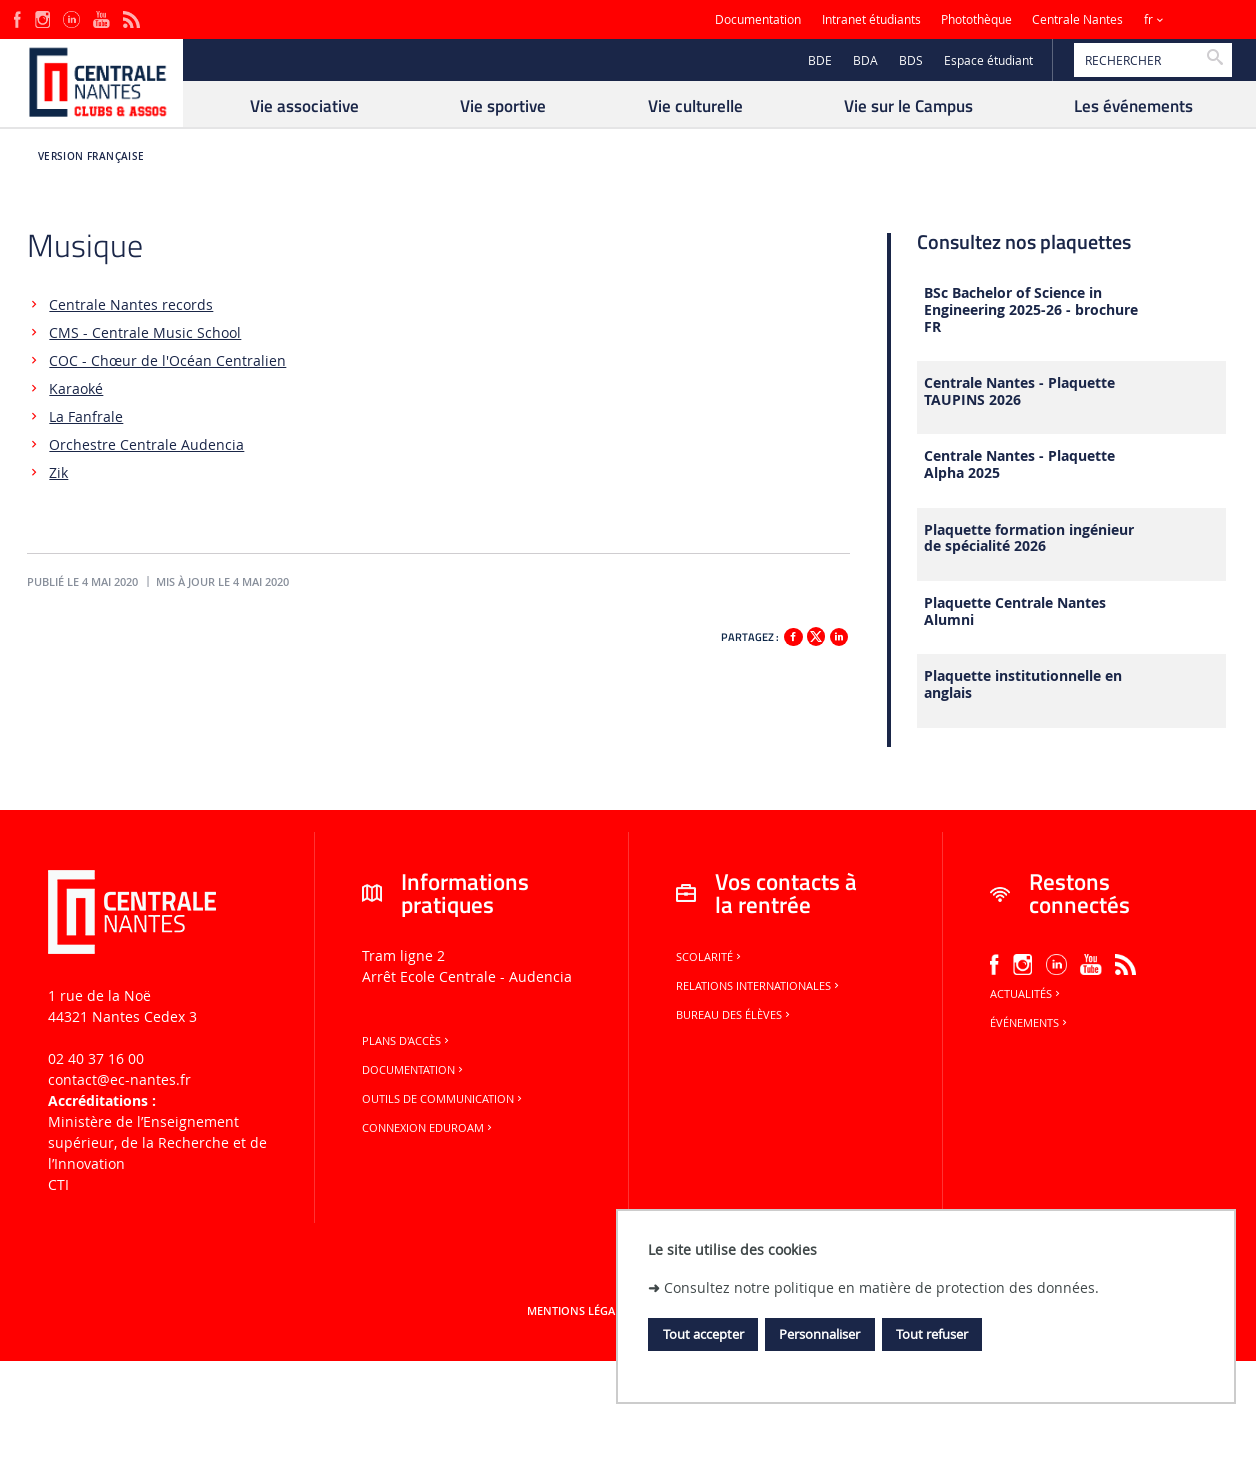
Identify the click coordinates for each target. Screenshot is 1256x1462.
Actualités (1026, 994)
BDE (820, 60)
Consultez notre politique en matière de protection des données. (881, 1287)
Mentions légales (580, 1311)
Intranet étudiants (871, 19)
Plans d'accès (407, 1041)
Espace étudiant (988, 60)
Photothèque (976, 19)
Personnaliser (819, 1334)
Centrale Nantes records (131, 304)
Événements (1030, 1023)
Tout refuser (932, 1334)
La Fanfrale (86, 416)
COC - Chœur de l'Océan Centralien (167, 360)
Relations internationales (759, 986)
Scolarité (710, 957)
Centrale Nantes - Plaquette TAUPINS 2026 (1019, 392)
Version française (91, 156)
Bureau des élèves (734, 1015)
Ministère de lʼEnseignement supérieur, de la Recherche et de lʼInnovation (157, 1142)
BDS (911, 60)
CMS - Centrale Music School (145, 332)
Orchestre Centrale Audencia (146, 444)
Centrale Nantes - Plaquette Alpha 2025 (1019, 465)
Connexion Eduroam (428, 1128)
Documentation (758, 19)
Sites (1200, 19)
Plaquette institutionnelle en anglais (1023, 685)
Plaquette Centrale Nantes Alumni (1015, 612)
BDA (865, 60)
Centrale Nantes (1077, 19)
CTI (58, 1184)
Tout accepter (703, 1334)
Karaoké (76, 388)
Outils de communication (443, 1099)
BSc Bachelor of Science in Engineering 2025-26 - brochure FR (1031, 310)
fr (1148, 19)
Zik (58, 472)
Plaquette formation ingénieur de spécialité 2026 (1029, 539)
